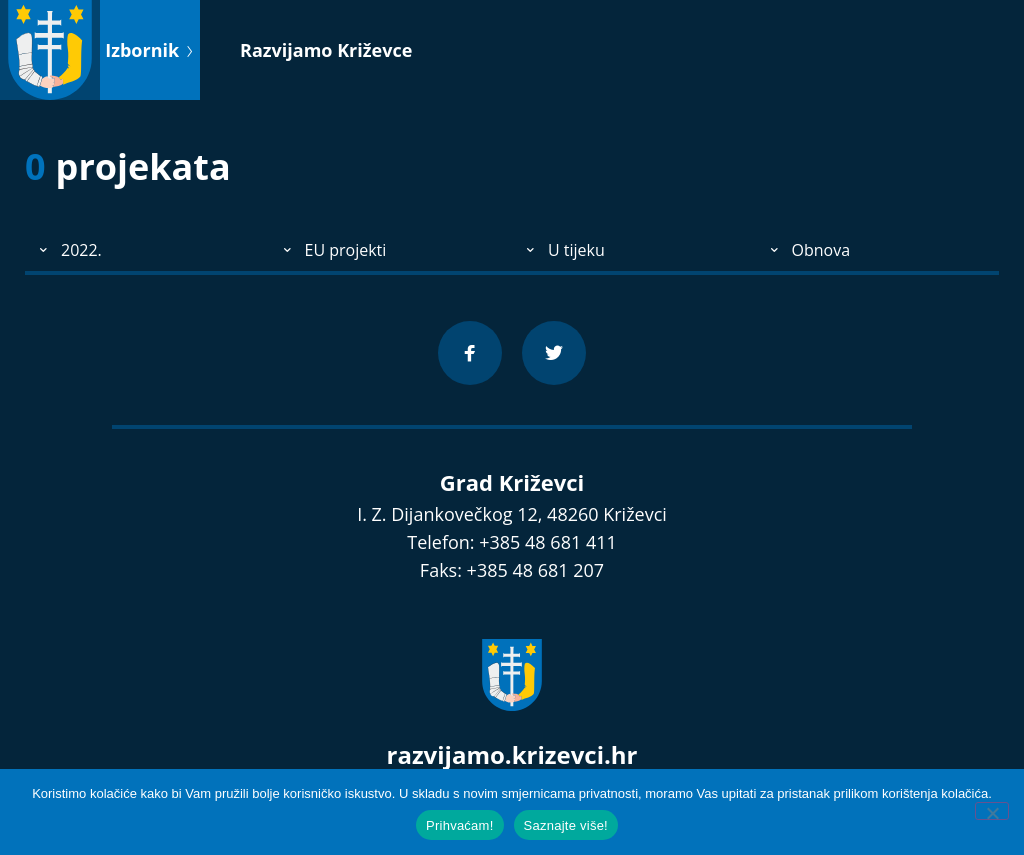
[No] (992, 811)
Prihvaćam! (460, 825)
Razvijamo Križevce (326, 50)
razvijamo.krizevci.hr (512, 754)
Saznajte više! (566, 825)
